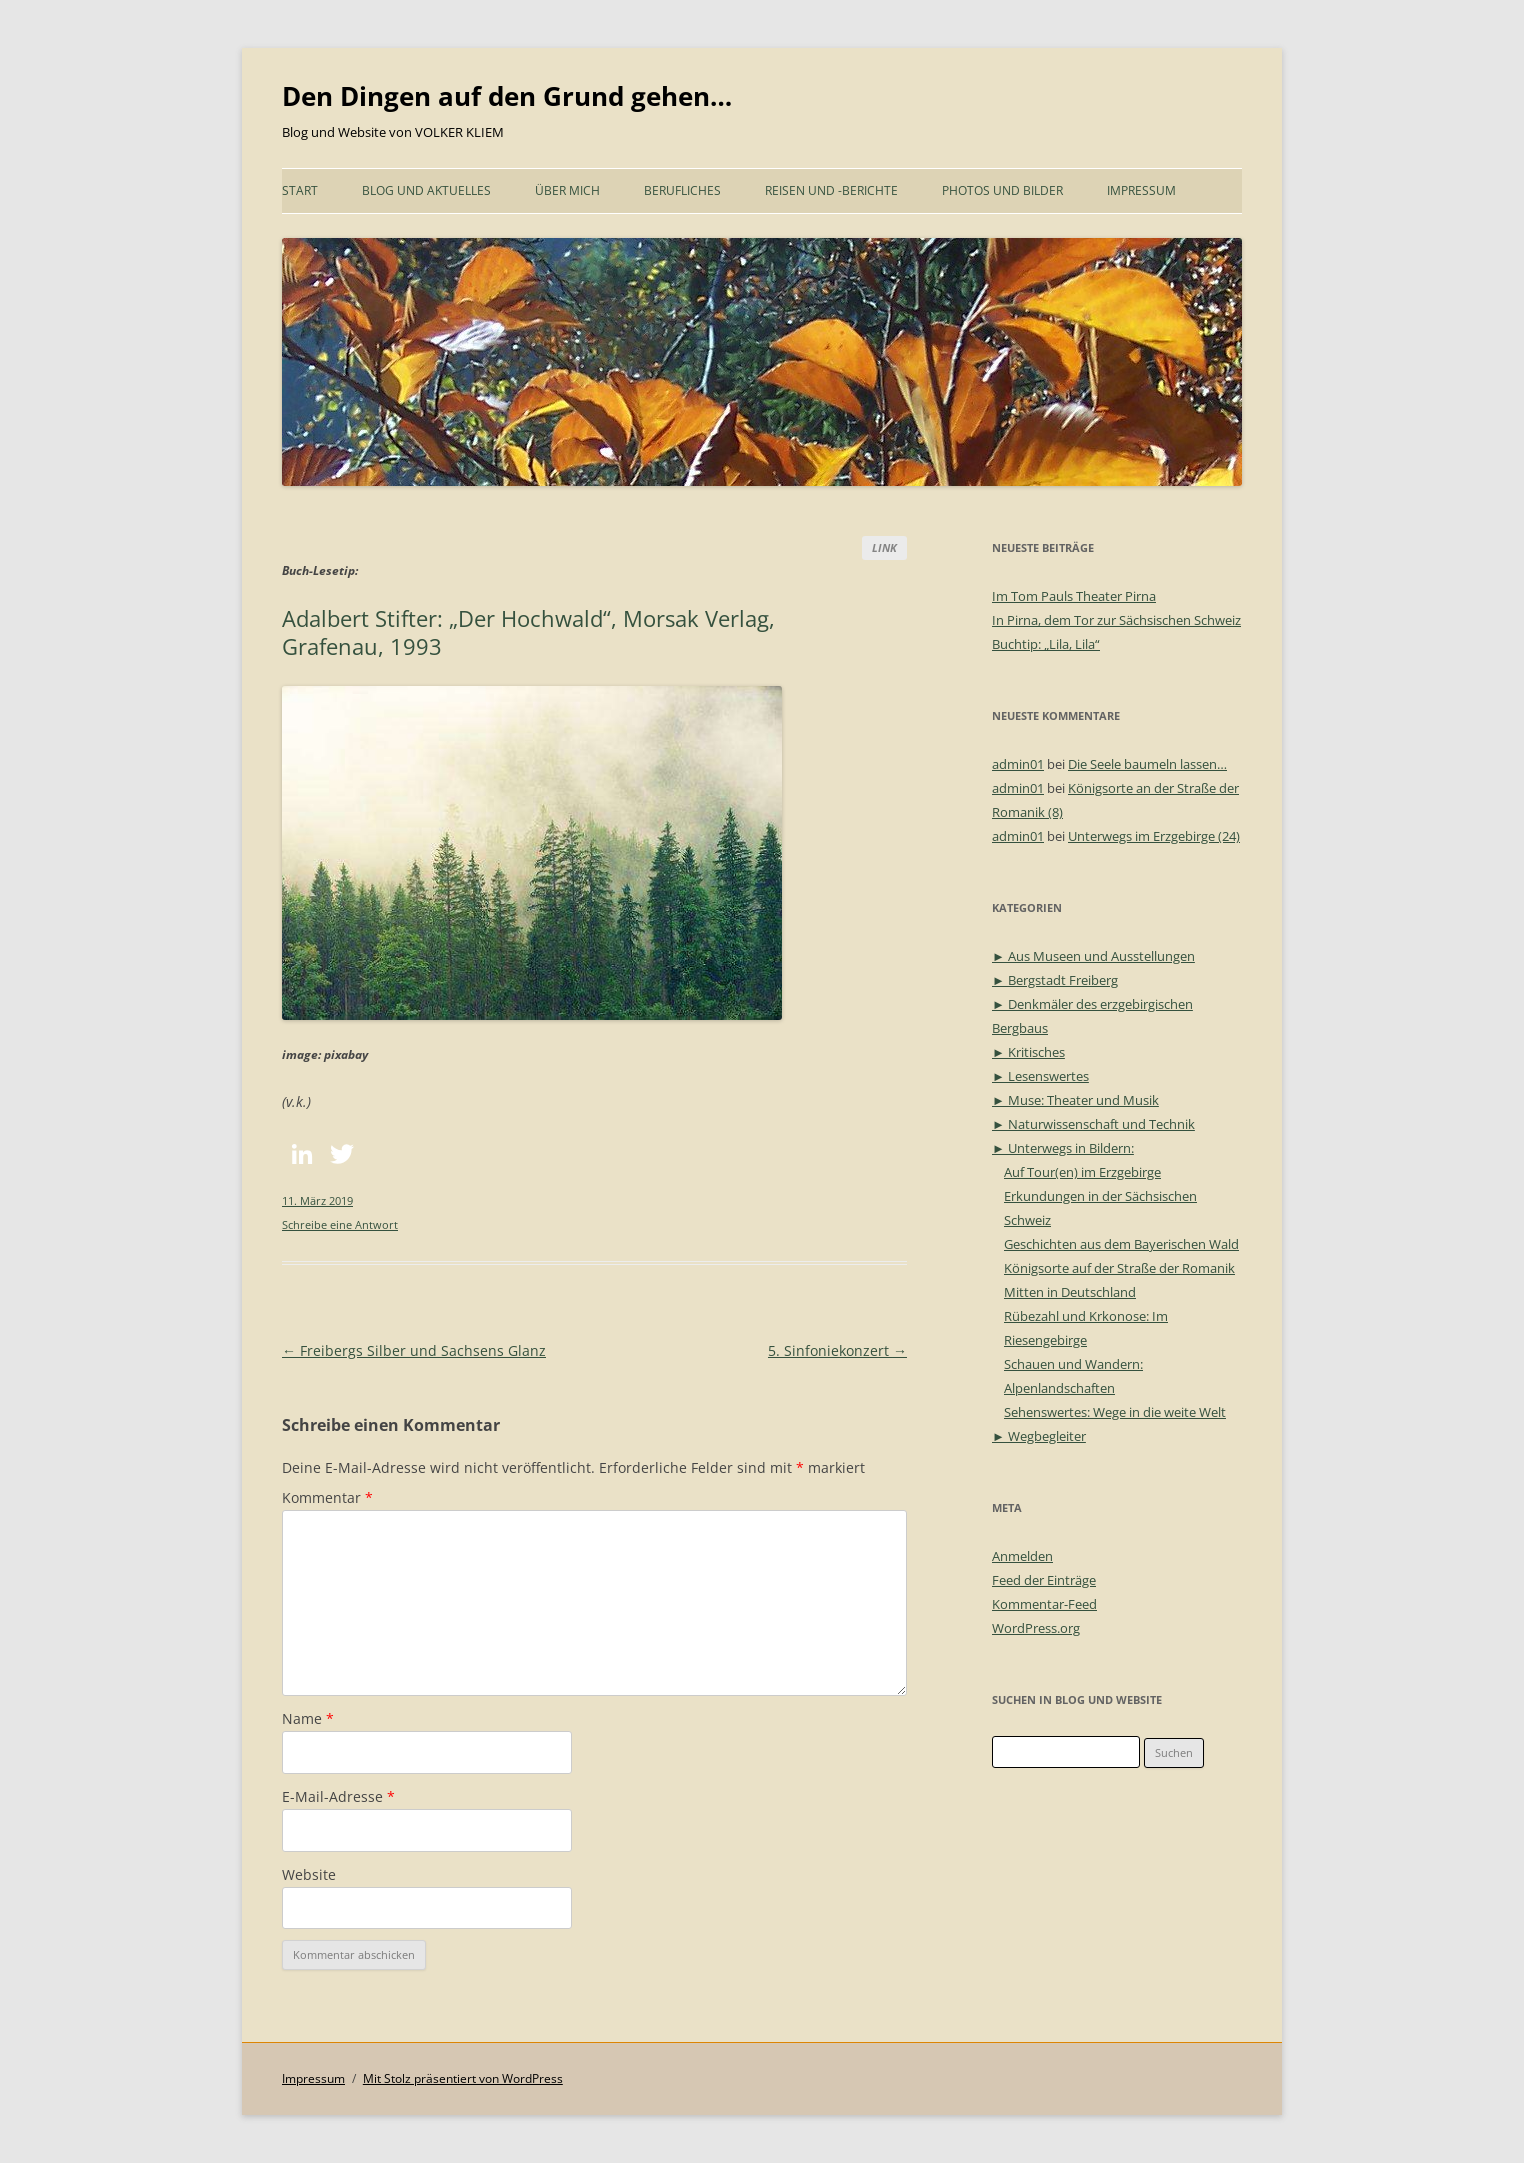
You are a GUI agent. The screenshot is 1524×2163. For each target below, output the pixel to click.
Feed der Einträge (1044, 1580)
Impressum (1141, 190)
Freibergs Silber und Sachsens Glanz (414, 1350)
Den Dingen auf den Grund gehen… (507, 96)
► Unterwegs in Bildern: (1063, 1148)
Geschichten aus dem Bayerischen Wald (1121, 1244)
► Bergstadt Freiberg (1055, 980)
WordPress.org (1036, 1628)
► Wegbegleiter (1039, 1436)
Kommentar (327, 1497)
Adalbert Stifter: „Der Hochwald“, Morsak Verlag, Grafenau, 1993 (528, 632)
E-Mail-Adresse (338, 1796)
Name (308, 1718)
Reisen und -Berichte (831, 190)
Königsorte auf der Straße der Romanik (1119, 1268)
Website (309, 1874)
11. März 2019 (317, 1200)
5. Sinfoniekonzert (837, 1350)
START (300, 190)
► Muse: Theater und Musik (1075, 1100)
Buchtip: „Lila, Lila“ (1046, 644)
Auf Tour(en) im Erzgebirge (1082, 1172)
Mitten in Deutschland (1070, 1292)
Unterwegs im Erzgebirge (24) (1154, 836)
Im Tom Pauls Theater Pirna (1074, 596)
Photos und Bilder (1002, 190)
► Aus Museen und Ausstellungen (1093, 956)
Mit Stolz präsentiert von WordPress (463, 2078)
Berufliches (682, 190)
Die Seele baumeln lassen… (1147, 764)
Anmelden (1022, 1556)
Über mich (567, 190)
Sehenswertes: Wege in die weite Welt (1115, 1412)
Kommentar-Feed (1044, 1604)
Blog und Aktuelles (426, 190)
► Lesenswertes (1040, 1076)
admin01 (1018, 764)
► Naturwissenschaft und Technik (1093, 1124)
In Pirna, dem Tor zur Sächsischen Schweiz (1116, 620)
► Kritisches (1028, 1052)
